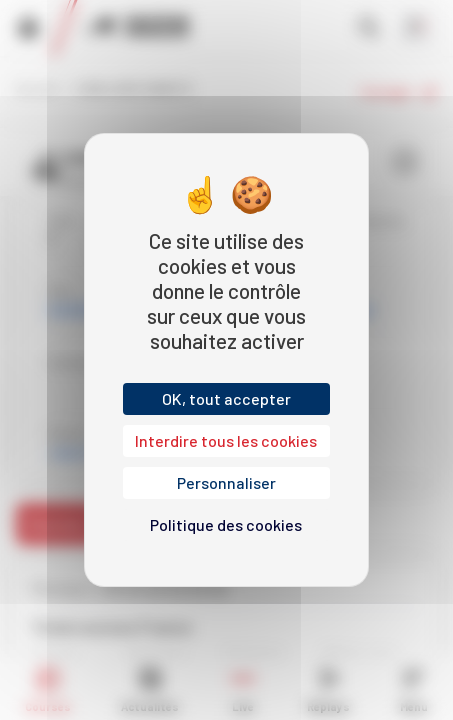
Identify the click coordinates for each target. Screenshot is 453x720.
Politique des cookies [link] (226, 524)
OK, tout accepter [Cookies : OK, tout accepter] (226, 398)
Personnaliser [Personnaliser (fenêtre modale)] (226, 482)
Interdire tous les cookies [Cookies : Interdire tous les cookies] (226, 440)
